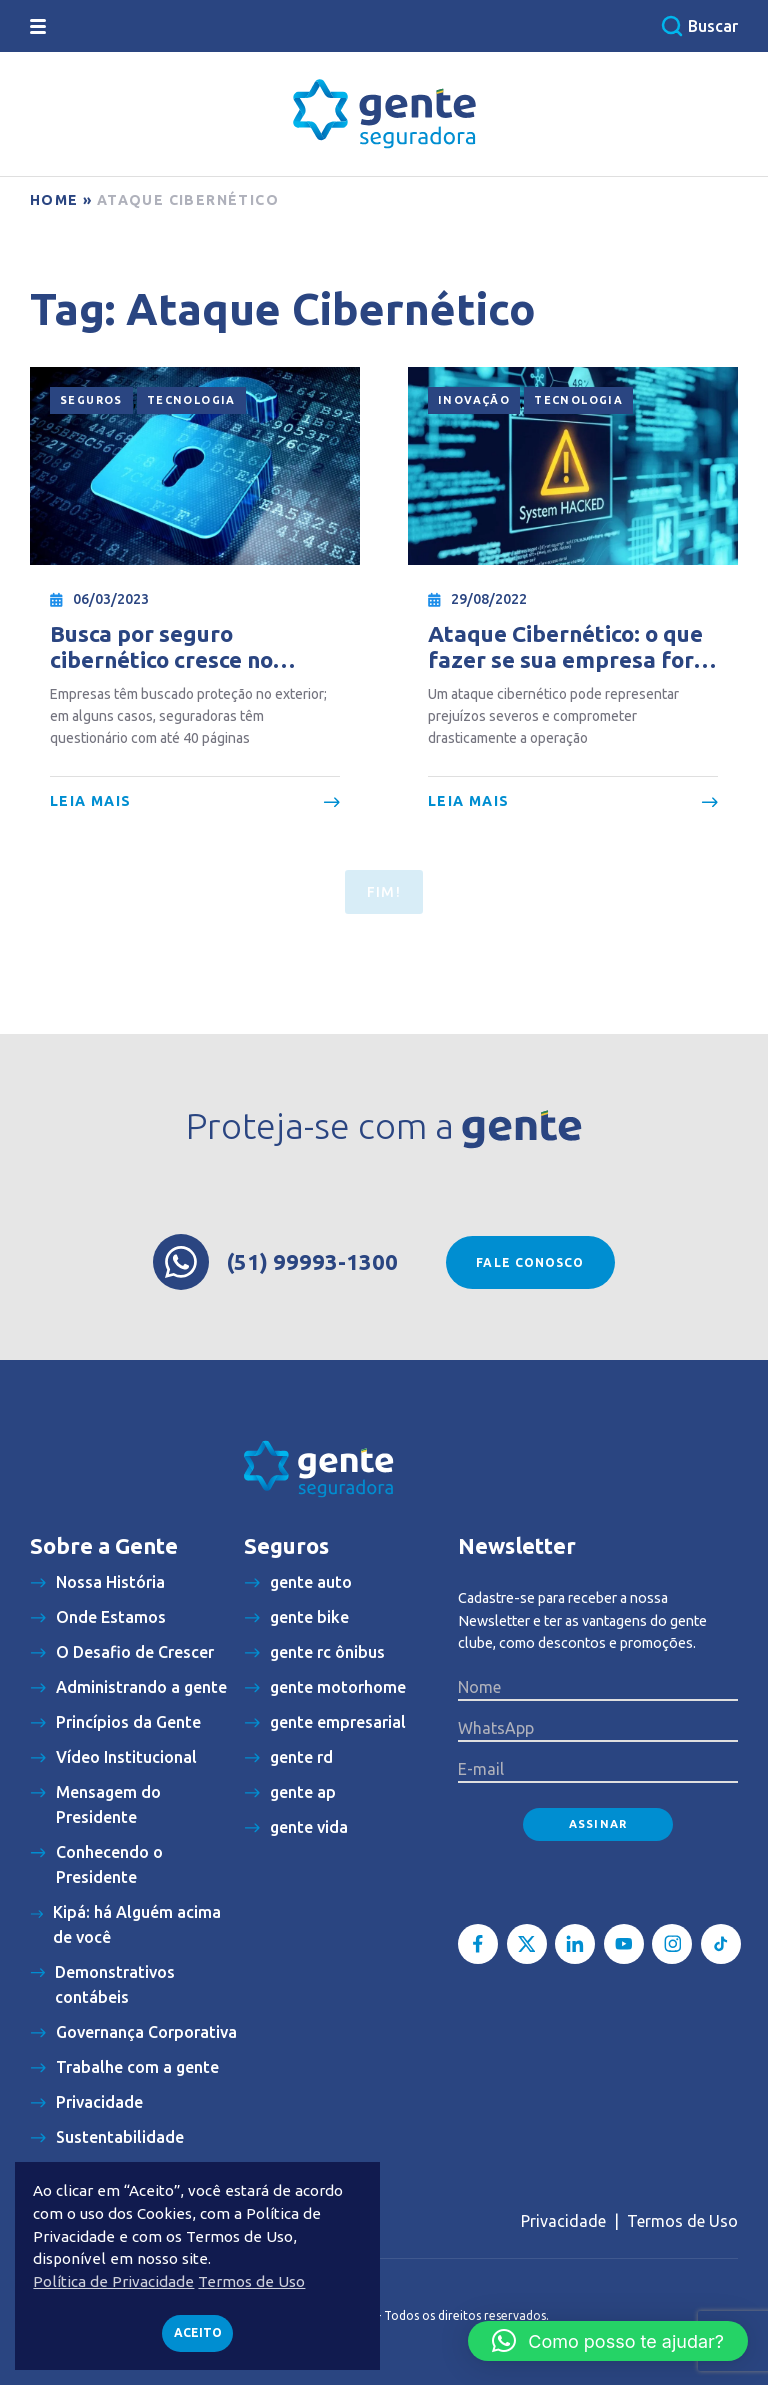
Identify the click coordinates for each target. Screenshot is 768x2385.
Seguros (91, 400)
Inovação (474, 400)
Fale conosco (530, 1262)
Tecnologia (191, 400)
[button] (608, 2341)
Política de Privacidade (113, 2281)
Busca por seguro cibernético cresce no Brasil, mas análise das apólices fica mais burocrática (171, 648)
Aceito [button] (198, 2332)
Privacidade (563, 2221)
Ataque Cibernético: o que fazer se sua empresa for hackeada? (565, 648)
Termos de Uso (682, 2221)
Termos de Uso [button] (251, 2281)
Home (54, 200)
